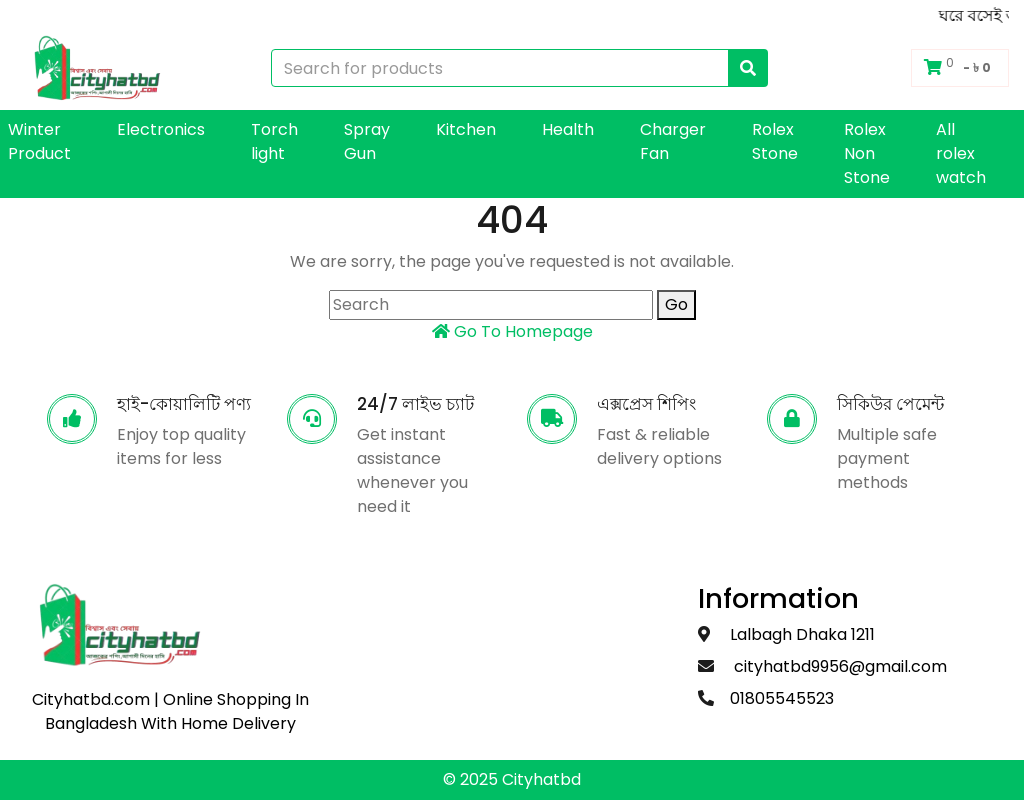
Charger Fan (673, 141)
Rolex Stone (775, 141)
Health (568, 129)
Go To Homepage (512, 331)
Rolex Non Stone (867, 153)
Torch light (274, 141)
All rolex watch (961, 153)
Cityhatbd (541, 779)
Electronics (161, 129)
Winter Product (39, 141)
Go (676, 304)
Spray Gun (367, 141)
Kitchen (466, 129)
